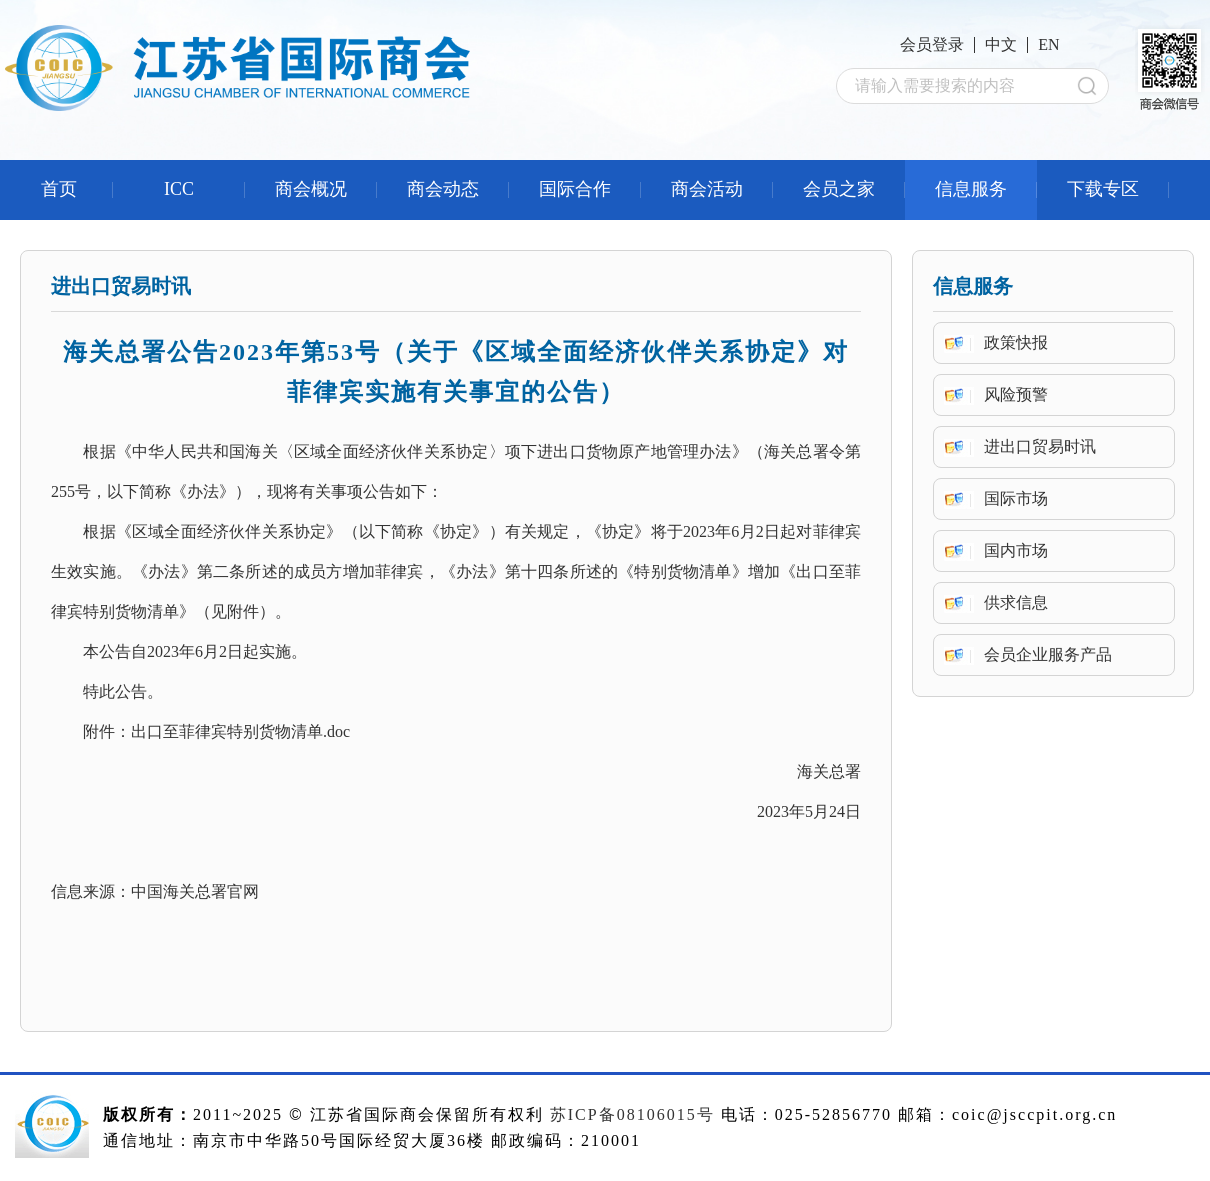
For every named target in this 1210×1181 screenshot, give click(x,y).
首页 (59, 189)
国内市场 (1016, 550)
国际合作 (575, 189)
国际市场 (1016, 498)
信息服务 (971, 189)
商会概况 (311, 189)
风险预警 (1016, 394)
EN (1048, 44)
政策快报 (1016, 342)
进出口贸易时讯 (1040, 446)
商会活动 (707, 189)
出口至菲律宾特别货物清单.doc (240, 731)
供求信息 (1016, 602)
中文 (1001, 44)
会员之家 (839, 189)
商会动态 (443, 189)
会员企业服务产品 (1048, 654)
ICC (179, 189)
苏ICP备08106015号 (632, 1114)
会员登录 (932, 44)
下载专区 (1103, 189)
